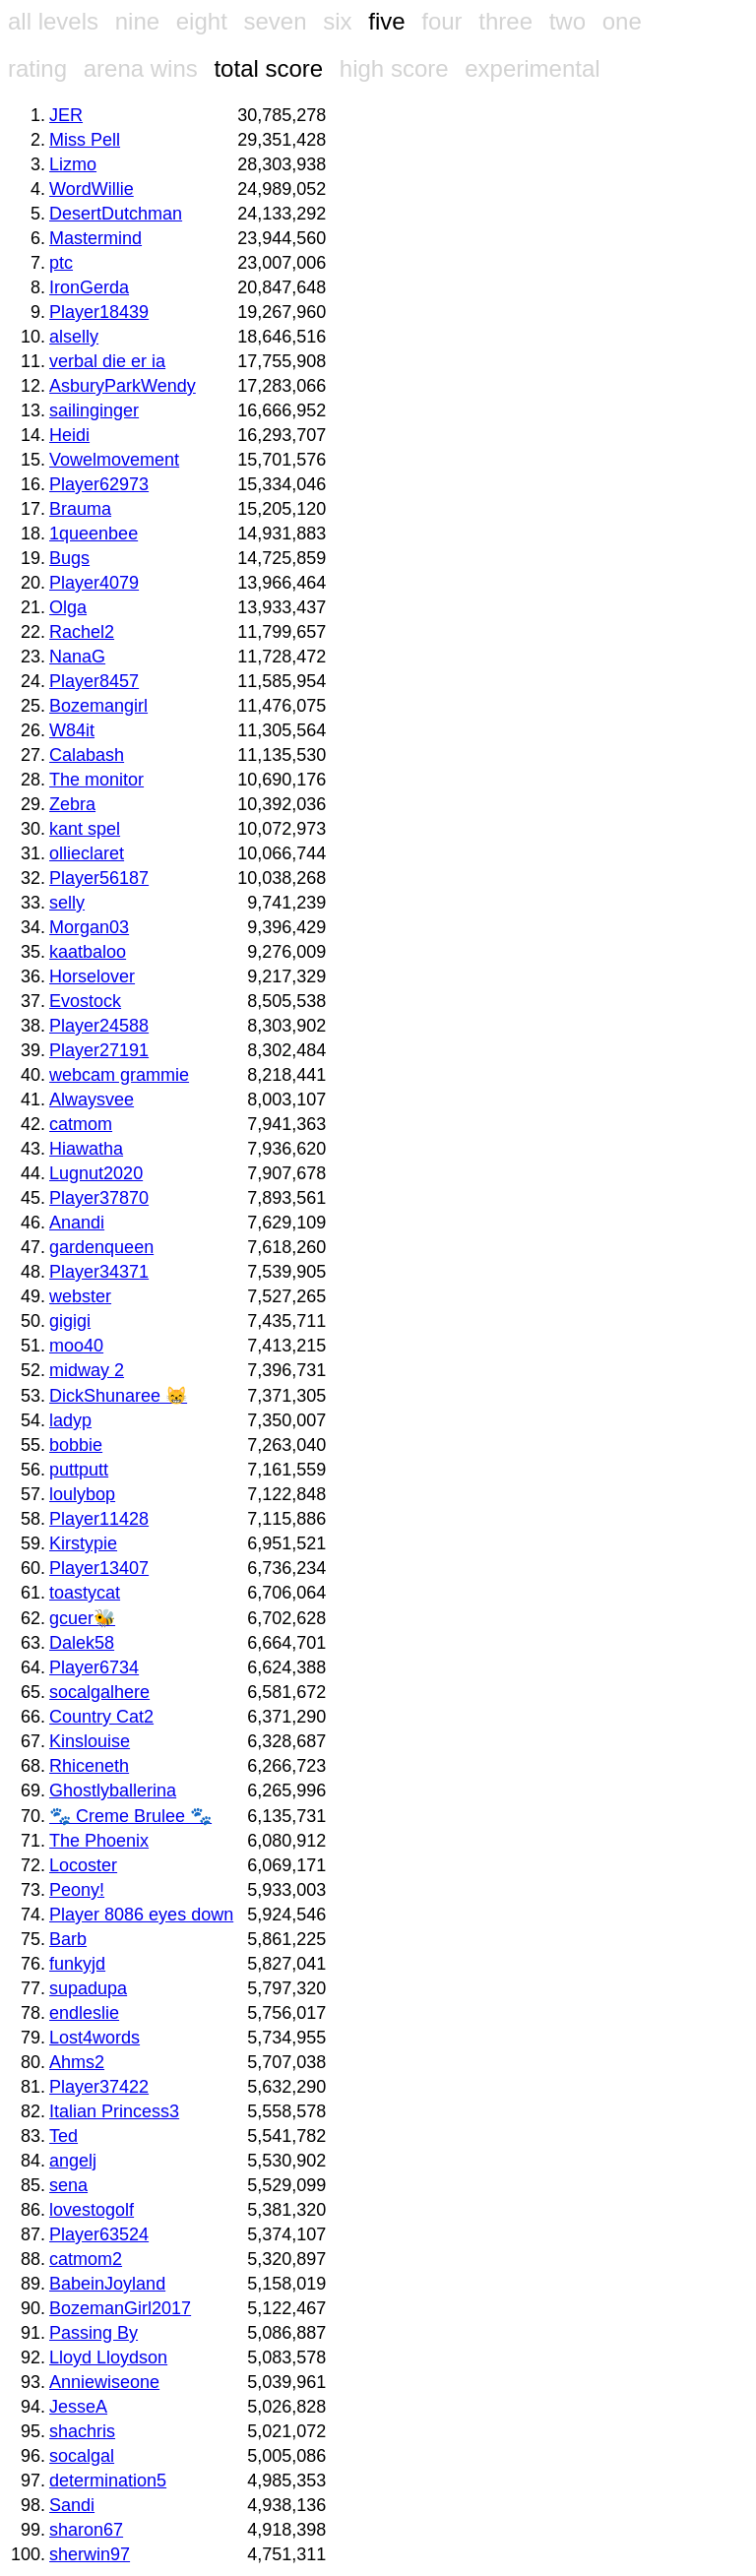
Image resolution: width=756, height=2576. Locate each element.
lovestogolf (91, 2210)
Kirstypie (83, 1543)
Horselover (92, 976)
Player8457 (94, 681)
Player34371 (99, 1272)
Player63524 (99, 2234)
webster (80, 1296)
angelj (72, 2160)
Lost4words (94, 2037)
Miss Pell (84, 140)
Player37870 (99, 1198)
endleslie (84, 2013)
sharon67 (86, 2530)
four (441, 21)
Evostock (85, 1001)
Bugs (69, 558)
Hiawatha (86, 1149)
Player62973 (99, 484)
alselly (73, 336)
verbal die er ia (107, 361)
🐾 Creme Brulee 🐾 (130, 1816)
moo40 (76, 1345)
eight (201, 21)
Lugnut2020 (96, 1173)
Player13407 (99, 1568)
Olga (68, 607)
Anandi (76, 1222)
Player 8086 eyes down (141, 1914)
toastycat (84, 1592)
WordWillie (91, 189)
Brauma (80, 509)
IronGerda (89, 287)
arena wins (141, 68)
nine (137, 21)
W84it (71, 730)
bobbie (75, 1445)
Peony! (76, 1890)
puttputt (78, 1469)
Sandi (71, 2505)
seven (274, 21)
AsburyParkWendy (122, 386)
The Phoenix (99, 1841)
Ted (63, 2136)
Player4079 (94, 583)
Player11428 (99, 1519)
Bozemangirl (98, 706)
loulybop (82, 1494)
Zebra (72, 804)
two (567, 21)
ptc (61, 263)
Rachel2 (81, 632)
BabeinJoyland (107, 2283)
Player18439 (99, 312)
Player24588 (99, 1026)
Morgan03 (89, 927)
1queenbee (93, 533)
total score (268, 68)
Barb (68, 1939)
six (337, 21)
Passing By (93, 2333)
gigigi (70, 1321)
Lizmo (72, 164)
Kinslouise (89, 1741)
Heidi (69, 435)
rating (37, 68)
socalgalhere (99, 1692)
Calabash (86, 755)
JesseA (78, 2407)
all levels (53, 21)
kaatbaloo (87, 952)
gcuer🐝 (82, 1618)
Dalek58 (81, 1643)
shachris (82, 2431)
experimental (532, 68)
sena (68, 2185)
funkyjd (77, 1964)
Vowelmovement (114, 460)
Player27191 (99, 1050)
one (622, 21)
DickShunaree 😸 (118, 1396)
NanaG (77, 656)
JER (66, 115)
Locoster (83, 1865)
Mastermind (95, 238)
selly (67, 902)
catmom (80, 1124)
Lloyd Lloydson (108, 2357)
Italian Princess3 (114, 2111)
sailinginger (94, 410)
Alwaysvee (91, 1099)
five (386, 21)
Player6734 (94, 1667)
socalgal (81, 2456)
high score (394, 68)
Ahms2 (76, 2062)
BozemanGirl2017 (120, 2308)
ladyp (70, 1420)
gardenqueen (101, 1247)
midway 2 (86, 1370)
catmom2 (85, 2259)
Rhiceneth (89, 1766)
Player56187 (99, 878)
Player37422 (99, 2087)
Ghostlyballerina (112, 1790)
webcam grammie (119, 1075)
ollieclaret (86, 853)
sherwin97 (89, 2554)
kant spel (84, 829)
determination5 (107, 2480)
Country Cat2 (101, 1717)
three (505, 21)
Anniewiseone (104, 2382)
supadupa (88, 1988)
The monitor (96, 779)
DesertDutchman (115, 213)
